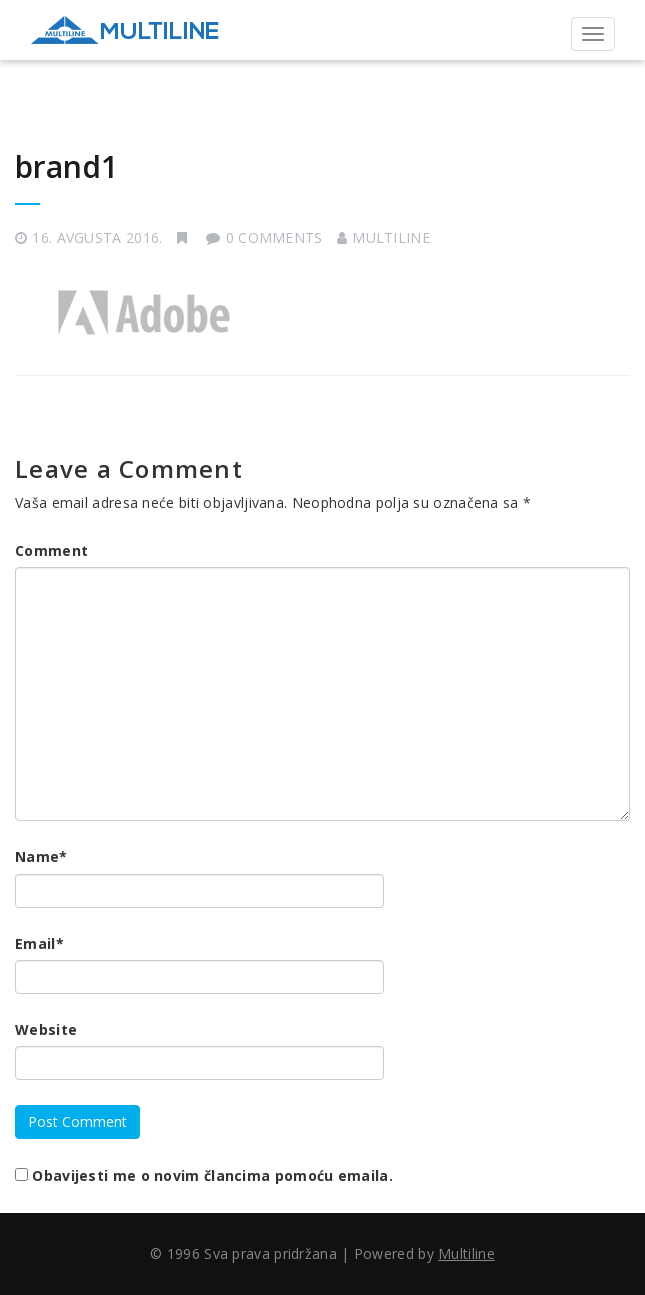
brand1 (66, 166)
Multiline (391, 237)
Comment (51, 550)
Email (39, 943)
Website (46, 1029)
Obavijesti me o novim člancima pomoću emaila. (212, 1175)
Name (41, 856)
